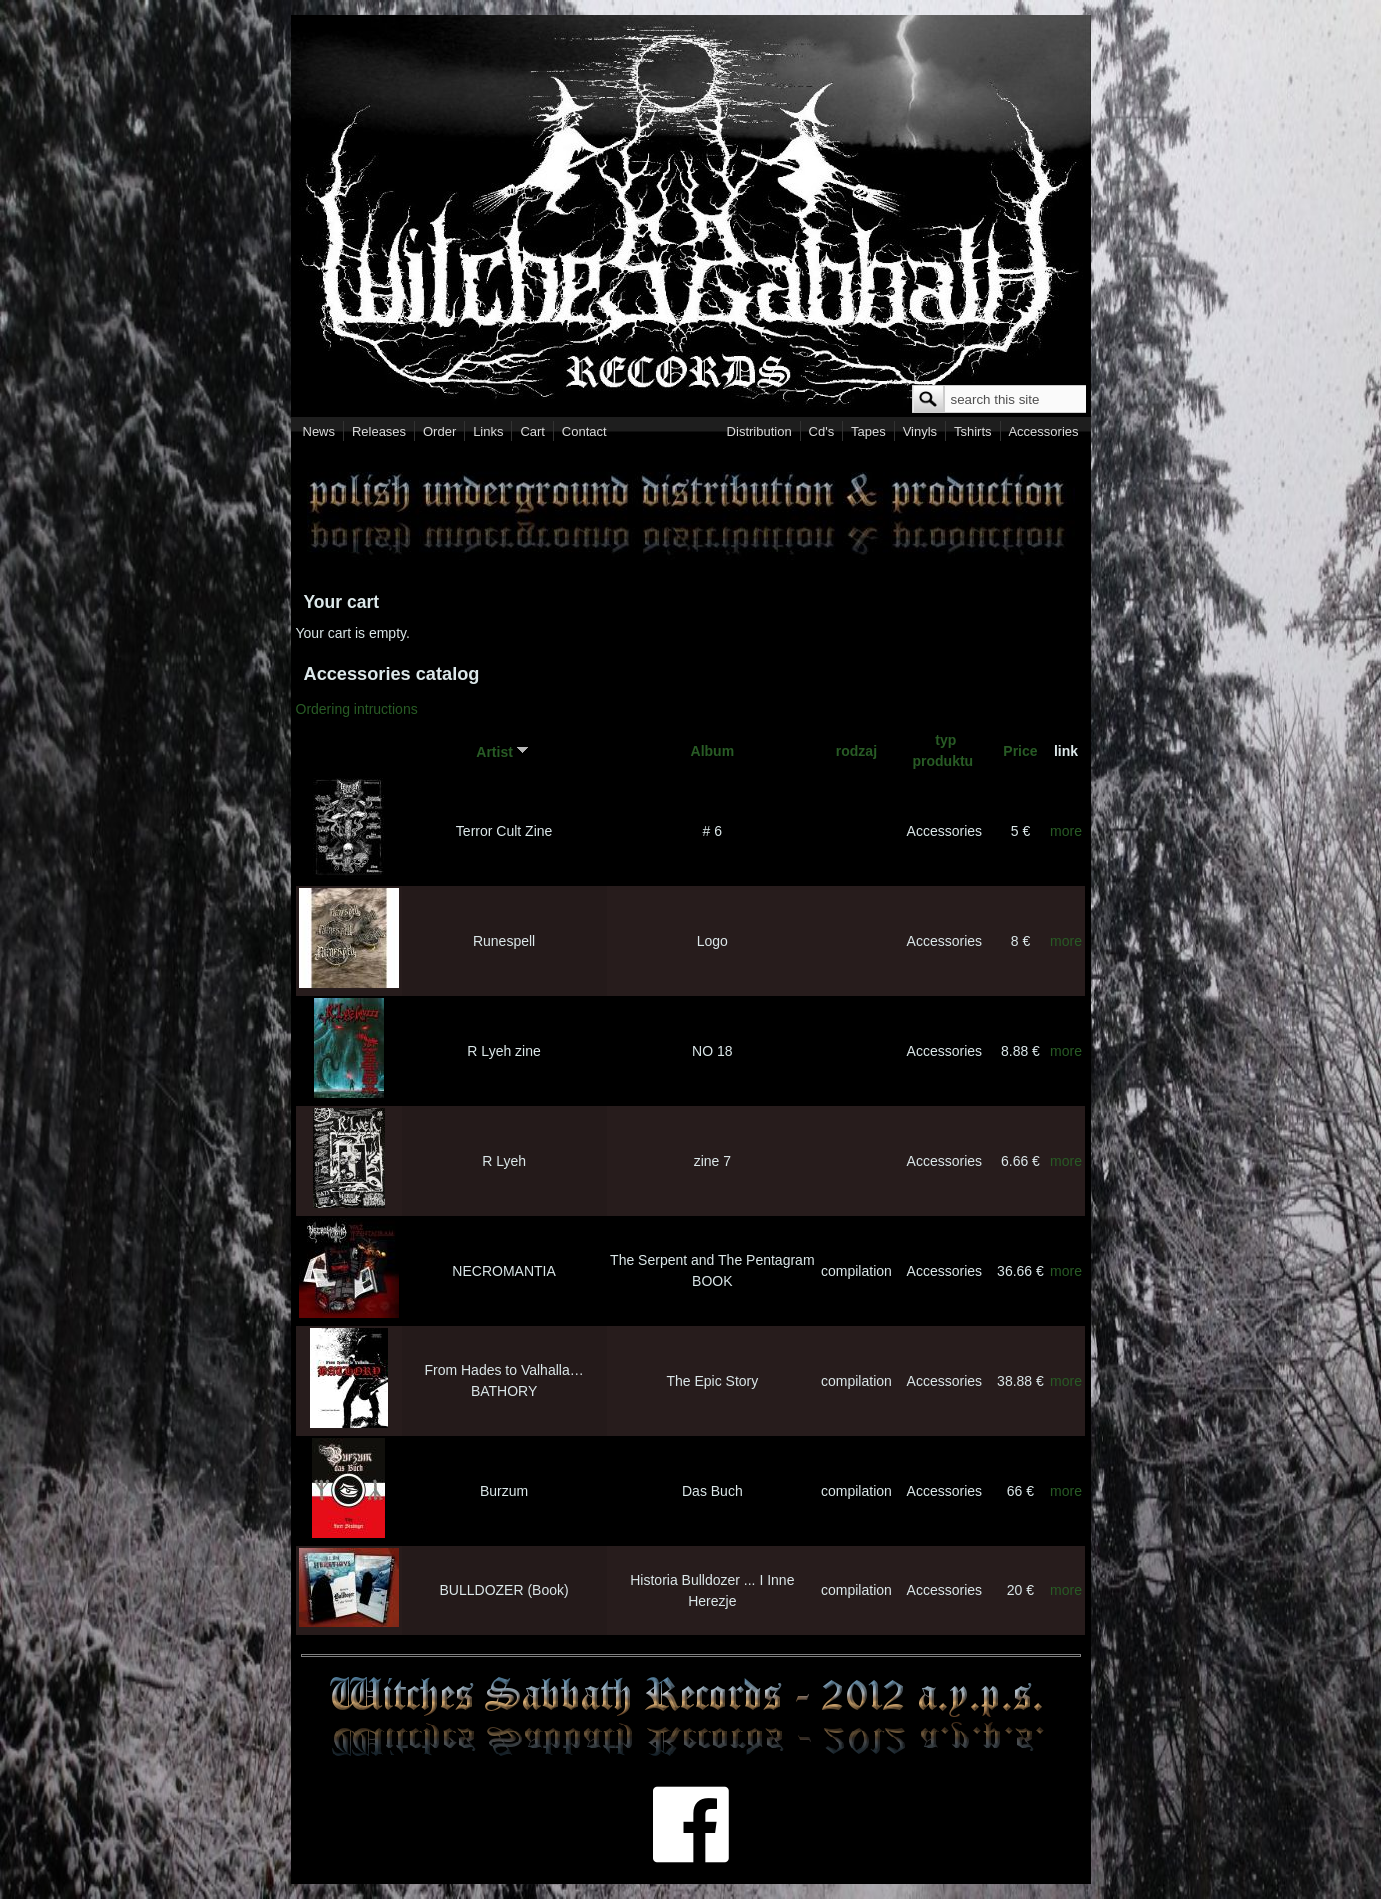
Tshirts (973, 431)
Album (713, 751)
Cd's (822, 431)
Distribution (759, 431)
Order (439, 431)
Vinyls (920, 431)
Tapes (868, 431)
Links (488, 431)
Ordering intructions (357, 709)
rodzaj (856, 751)
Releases (379, 431)
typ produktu (943, 750)
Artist (504, 751)
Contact (584, 431)
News (319, 431)
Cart (532, 431)
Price (1020, 751)
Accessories (1043, 431)
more (1066, 831)
